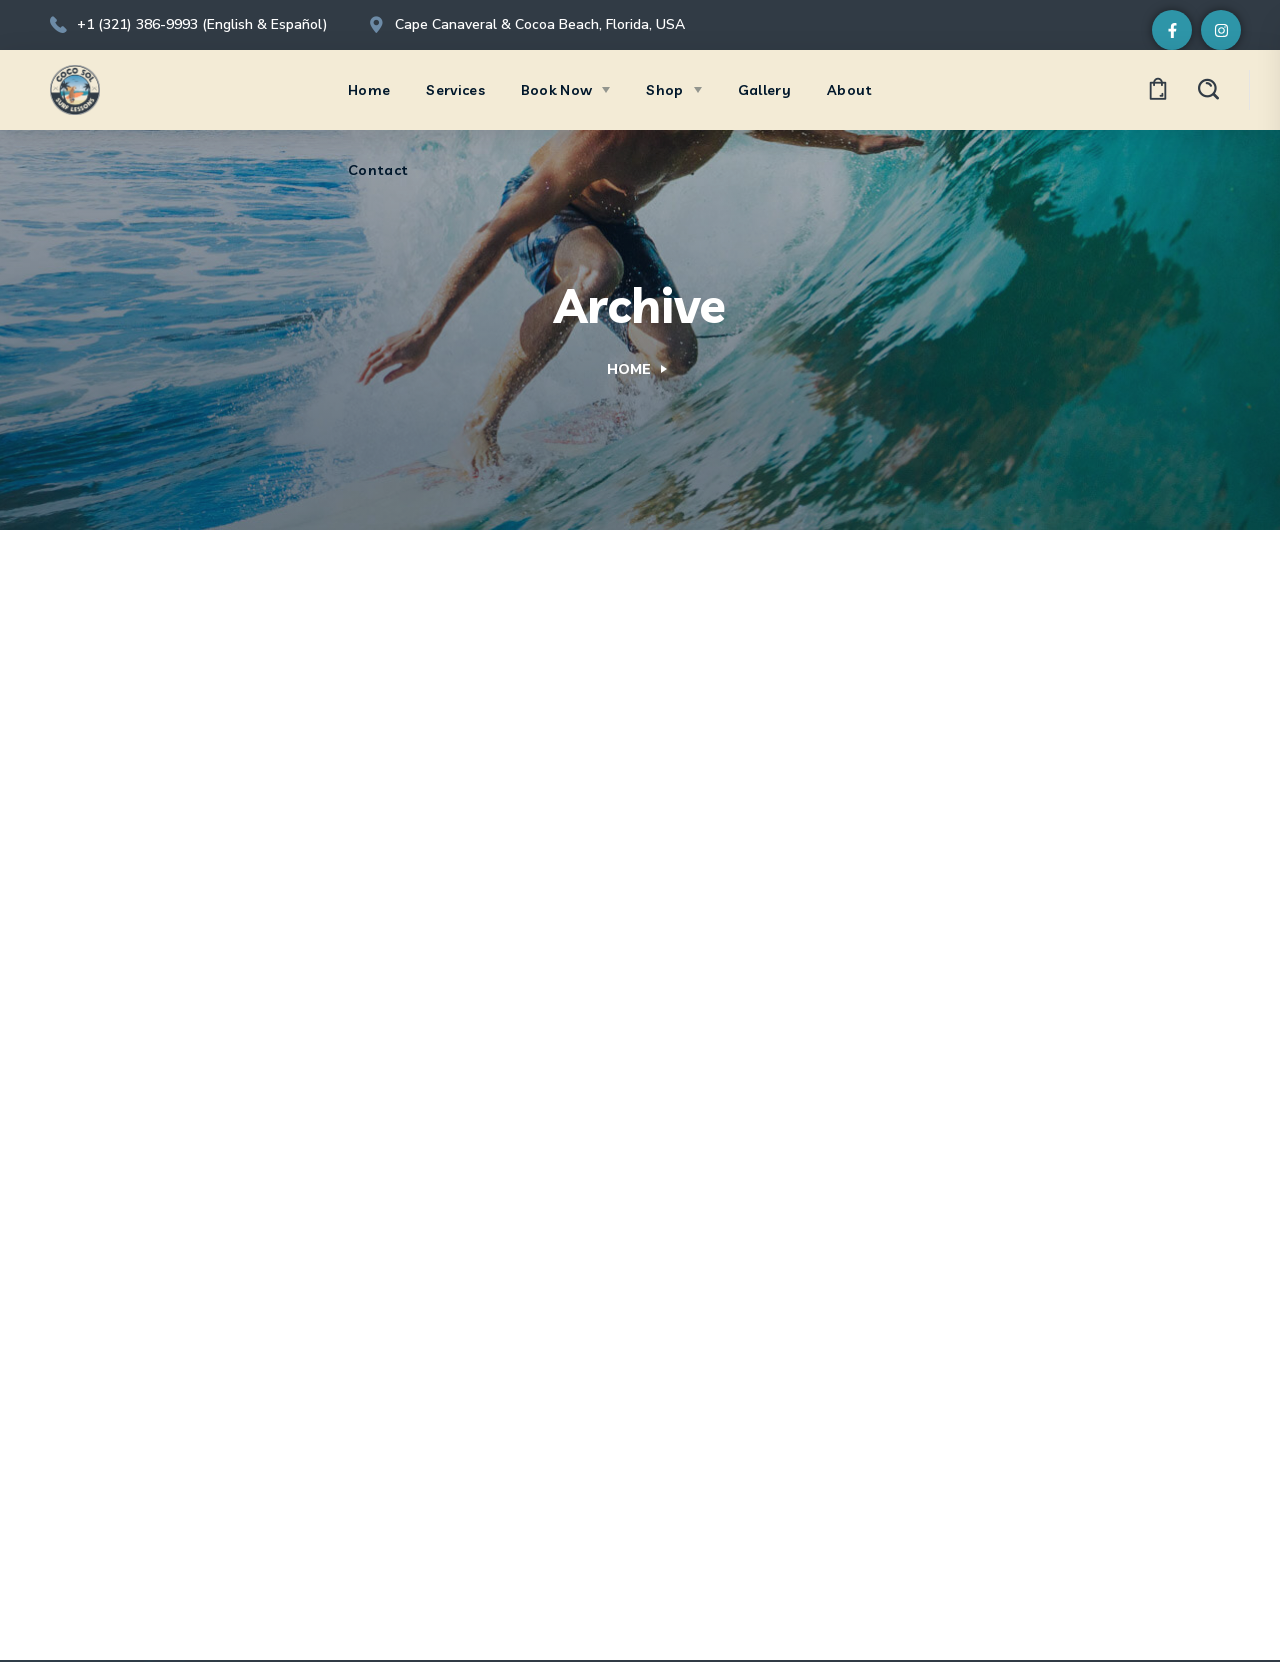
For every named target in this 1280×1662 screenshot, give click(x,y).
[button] (1158, 90)
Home (629, 369)
